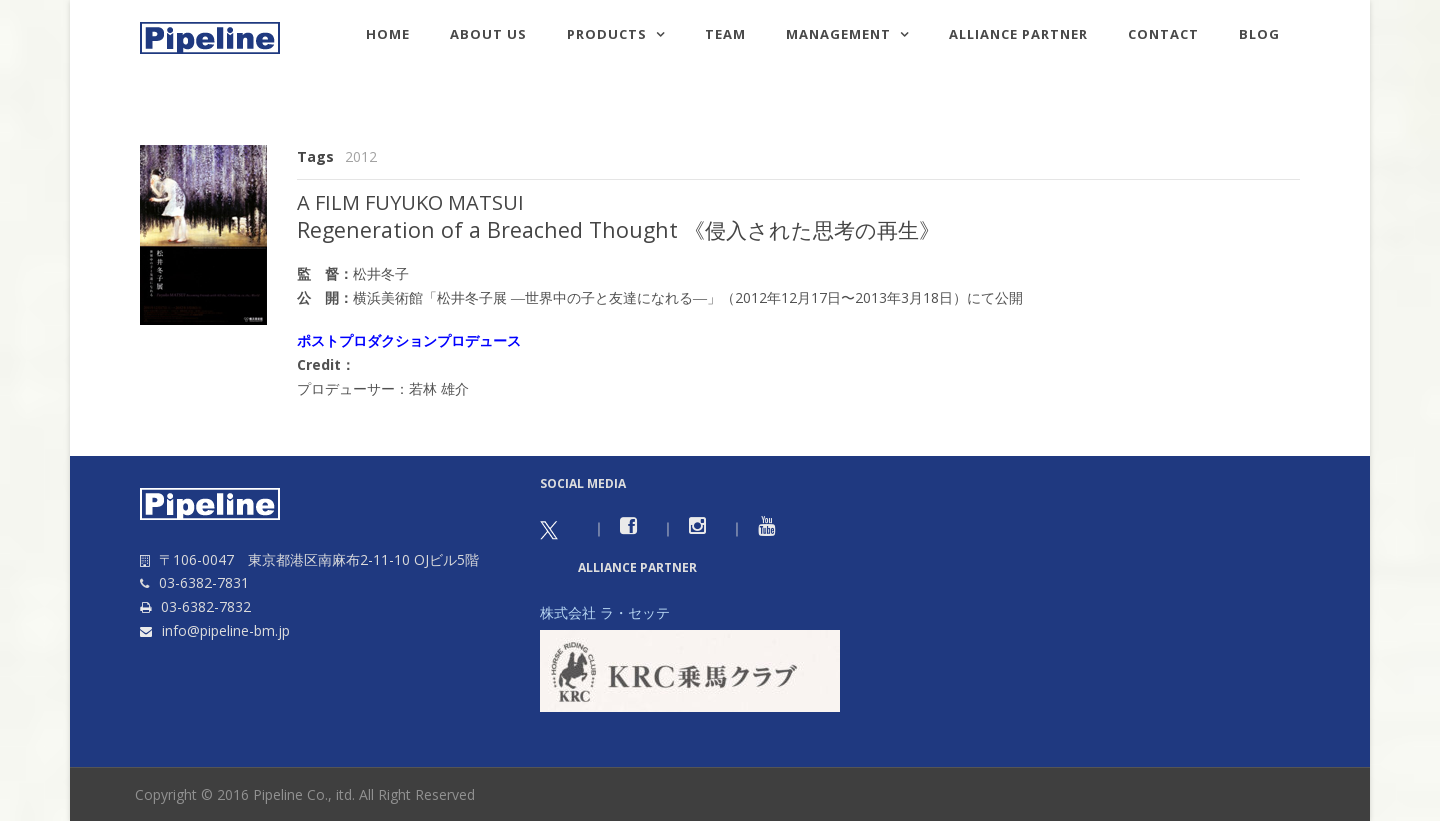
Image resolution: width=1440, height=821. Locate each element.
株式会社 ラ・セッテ (605, 612)
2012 (361, 156)
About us (488, 34)
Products (607, 34)
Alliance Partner (1018, 34)
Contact (1163, 34)
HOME (388, 34)
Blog (1259, 34)
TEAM (725, 34)
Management (838, 34)
